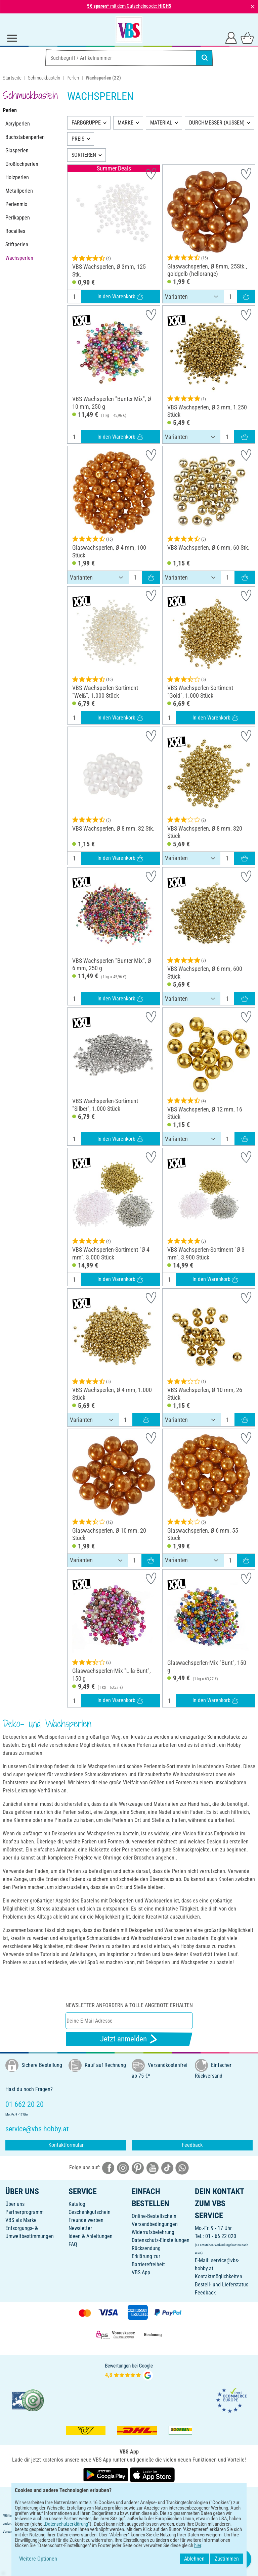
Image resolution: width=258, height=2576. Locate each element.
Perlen (73, 78)
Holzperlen (17, 177)
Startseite (12, 78)
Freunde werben (86, 2220)
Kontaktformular (66, 2145)
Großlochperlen (21, 164)
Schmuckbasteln (44, 78)
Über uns (15, 2204)
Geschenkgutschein (90, 2212)
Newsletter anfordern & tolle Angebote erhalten (129, 2005)
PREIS (78, 139)
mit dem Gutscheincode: (129, 6)
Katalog (77, 2204)
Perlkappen (17, 217)
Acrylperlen (17, 123)
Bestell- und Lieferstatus (221, 2284)
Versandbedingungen (155, 2224)
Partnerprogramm (24, 2212)
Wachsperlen (19, 258)
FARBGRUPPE (86, 122)
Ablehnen (194, 2559)
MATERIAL (161, 122)
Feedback (192, 2145)
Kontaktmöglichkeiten (218, 2276)
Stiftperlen (16, 244)
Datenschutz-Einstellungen (160, 2240)
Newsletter (80, 2228)
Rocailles (15, 231)
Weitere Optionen (38, 2559)
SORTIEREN (84, 155)
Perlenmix (16, 204)
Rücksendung (146, 2248)
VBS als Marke (21, 2220)
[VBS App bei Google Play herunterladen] (106, 2474)
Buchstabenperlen (25, 137)
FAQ (73, 2244)
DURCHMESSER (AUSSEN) (217, 122)
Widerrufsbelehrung (153, 2232)
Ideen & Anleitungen (91, 2236)
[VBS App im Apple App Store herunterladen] (152, 2474)
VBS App (141, 2272)
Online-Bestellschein (154, 2216)
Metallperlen (19, 191)
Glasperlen (17, 150)
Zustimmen (227, 2559)
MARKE (125, 122)
